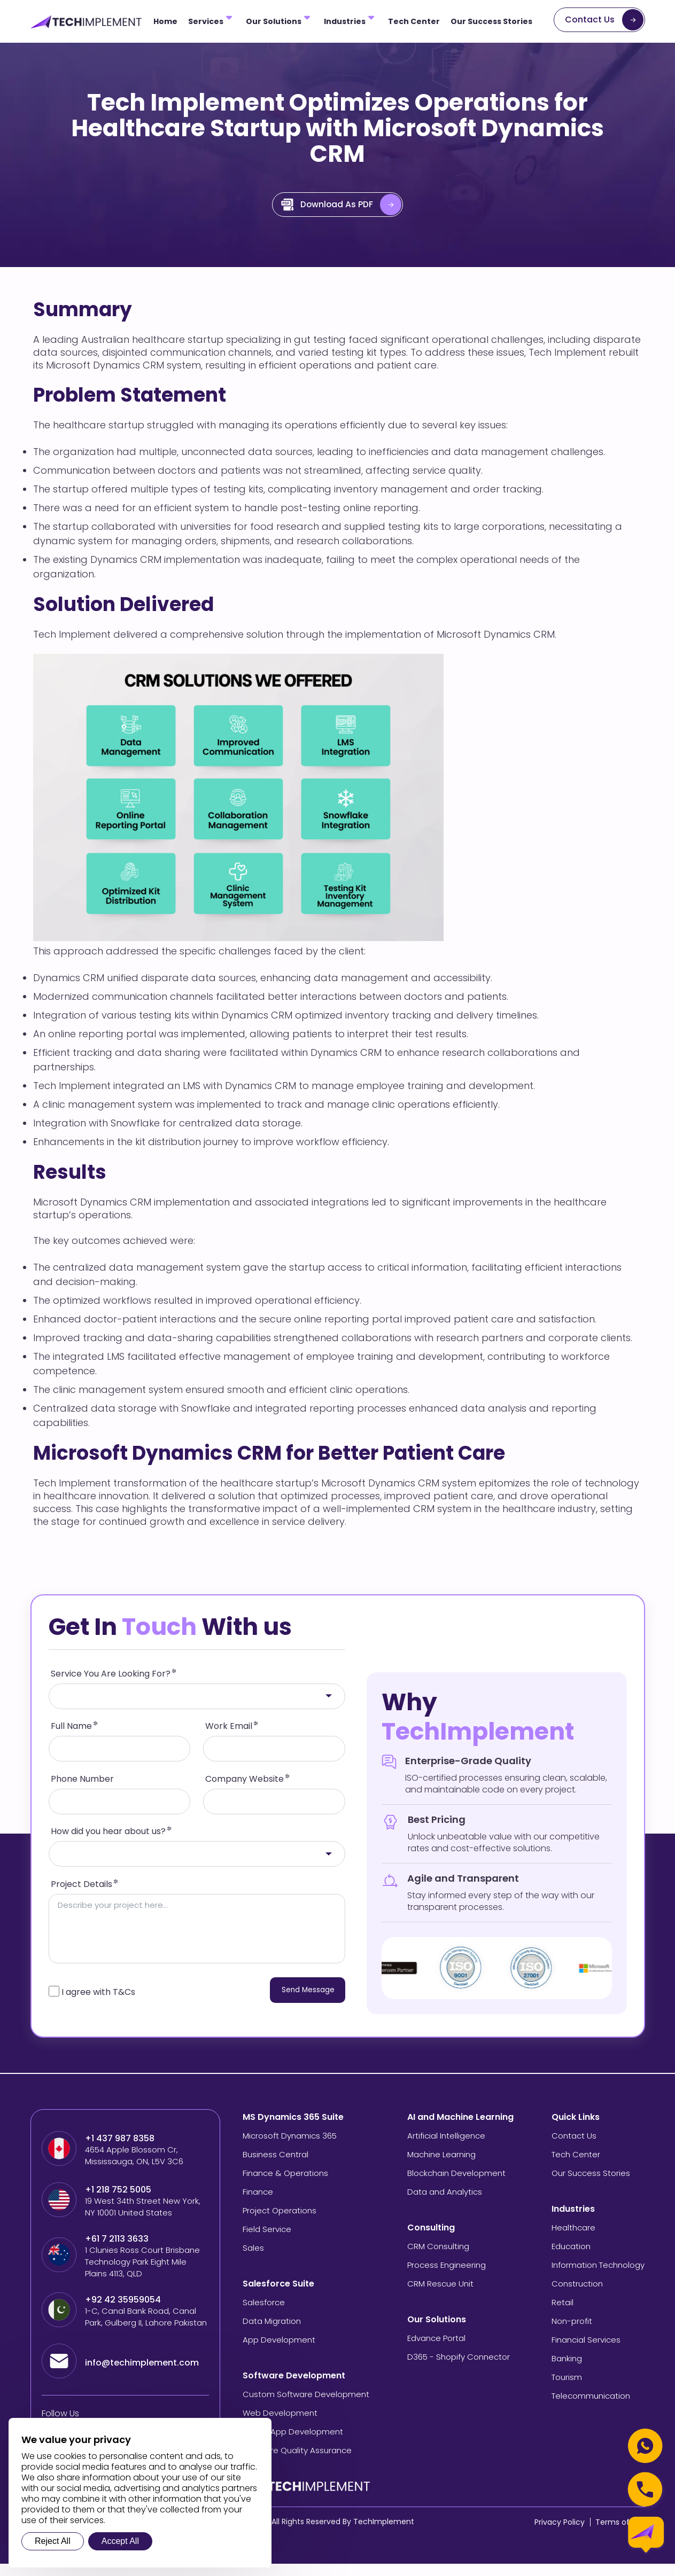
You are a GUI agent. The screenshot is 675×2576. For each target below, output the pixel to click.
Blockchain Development (456, 2185)
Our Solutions (273, 21)
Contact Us (590, 19)
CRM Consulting (438, 2258)
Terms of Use (620, 2534)
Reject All (53, 2541)
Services (205, 21)
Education (571, 2258)
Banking (567, 2370)
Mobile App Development (293, 2443)
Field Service (267, 2241)
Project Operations (279, 2222)
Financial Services (586, 2352)
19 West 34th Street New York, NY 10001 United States (142, 2218)
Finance (258, 2204)
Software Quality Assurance (297, 2462)
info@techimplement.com (142, 2375)
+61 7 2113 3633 (117, 2251)
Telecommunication (591, 2408)
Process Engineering (446, 2277)
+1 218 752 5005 (118, 2202)
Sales (253, 2260)
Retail (562, 2314)
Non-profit (572, 2333)
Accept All (120, 2541)
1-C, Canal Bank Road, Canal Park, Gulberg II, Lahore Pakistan (146, 2328)
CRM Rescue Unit (440, 2295)
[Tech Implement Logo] (86, 21)
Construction (577, 2295)
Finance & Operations (285, 2185)
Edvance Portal (436, 2350)
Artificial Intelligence (446, 2148)
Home (165, 21)
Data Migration (272, 2333)
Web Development (280, 2425)
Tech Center (414, 21)
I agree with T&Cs (98, 2004)
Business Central (275, 2166)
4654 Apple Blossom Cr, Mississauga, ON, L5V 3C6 (134, 2167)
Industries (345, 21)
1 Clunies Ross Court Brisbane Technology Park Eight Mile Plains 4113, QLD (142, 2274)
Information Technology (598, 2277)
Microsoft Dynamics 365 (290, 2148)
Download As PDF (327, 205)
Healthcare (573, 2239)
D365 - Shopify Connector (458, 2369)
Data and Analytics (444, 2204)
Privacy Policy (559, 2534)
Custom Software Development (306, 2406)
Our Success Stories (491, 21)
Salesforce (264, 2314)
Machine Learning (441, 2166)
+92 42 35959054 (124, 2312)
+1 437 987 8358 (119, 2151)
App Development (279, 2352)
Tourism (567, 2389)
